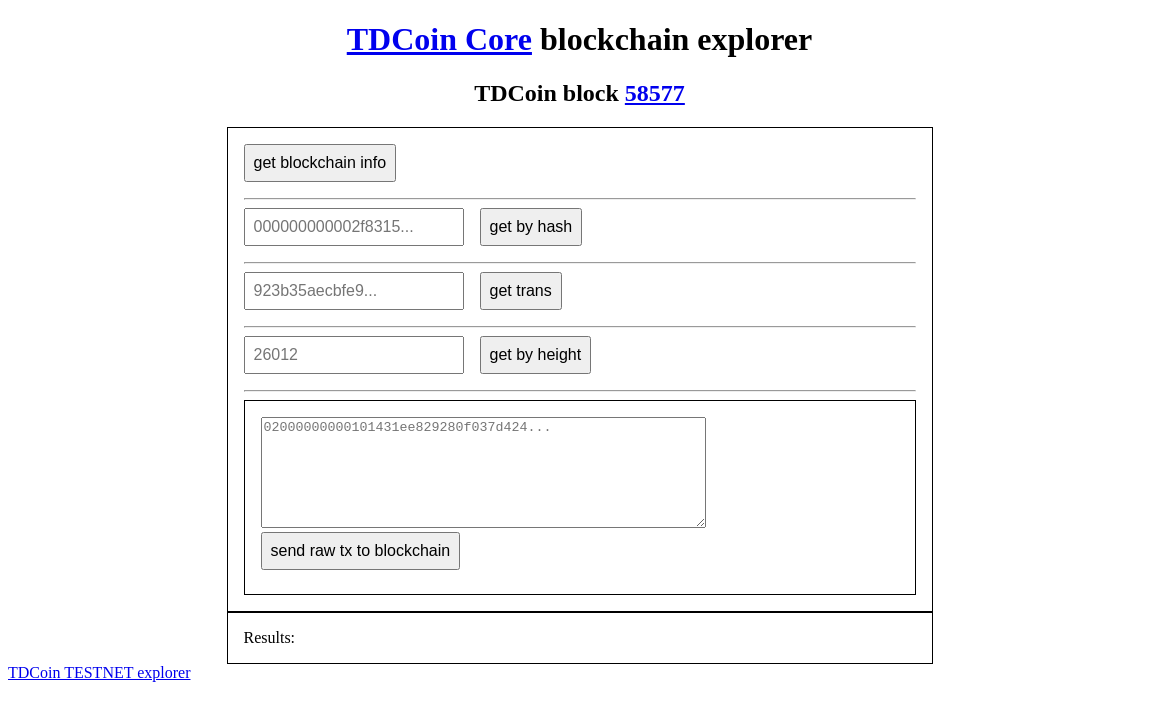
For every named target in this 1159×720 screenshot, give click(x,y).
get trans (521, 290)
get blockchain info (320, 162)
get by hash (531, 226)
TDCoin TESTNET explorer (99, 693)
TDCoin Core (439, 39)
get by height (536, 354)
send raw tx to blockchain (361, 571)
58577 (655, 93)
